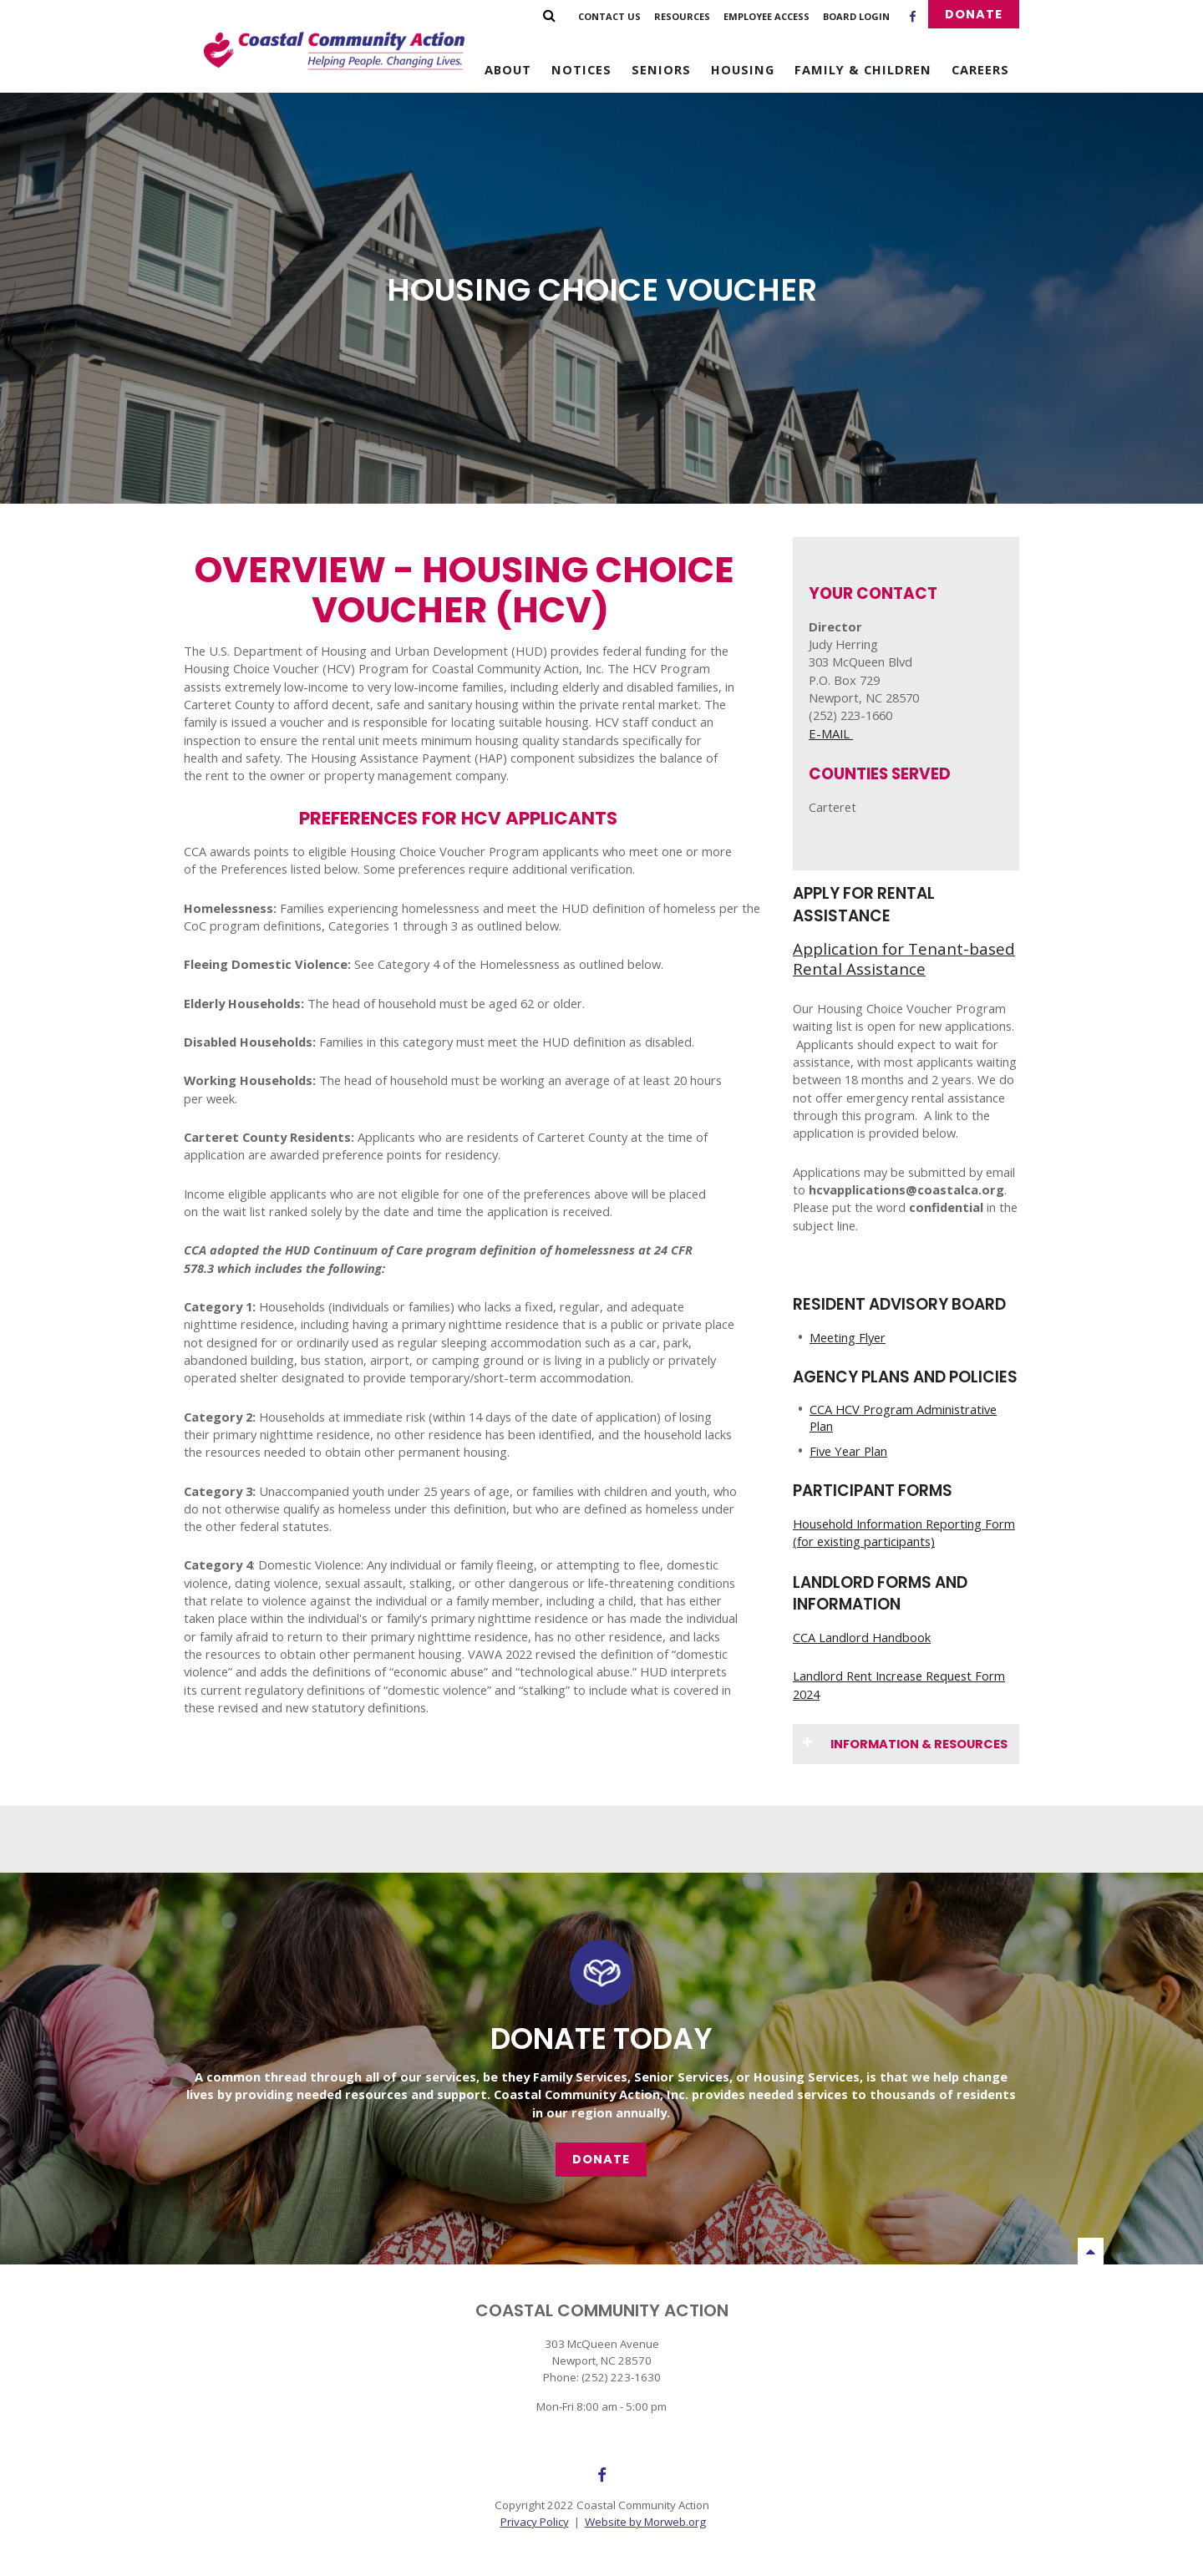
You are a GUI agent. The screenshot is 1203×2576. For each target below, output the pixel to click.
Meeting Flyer (848, 1337)
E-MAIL (831, 733)
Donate (973, 14)
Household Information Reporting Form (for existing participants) (904, 1532)
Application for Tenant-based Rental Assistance (904, 958)
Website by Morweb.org (645, 2521)
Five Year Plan (848, 1451)
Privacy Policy (534, 2521)
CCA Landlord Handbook (862, 1637)
